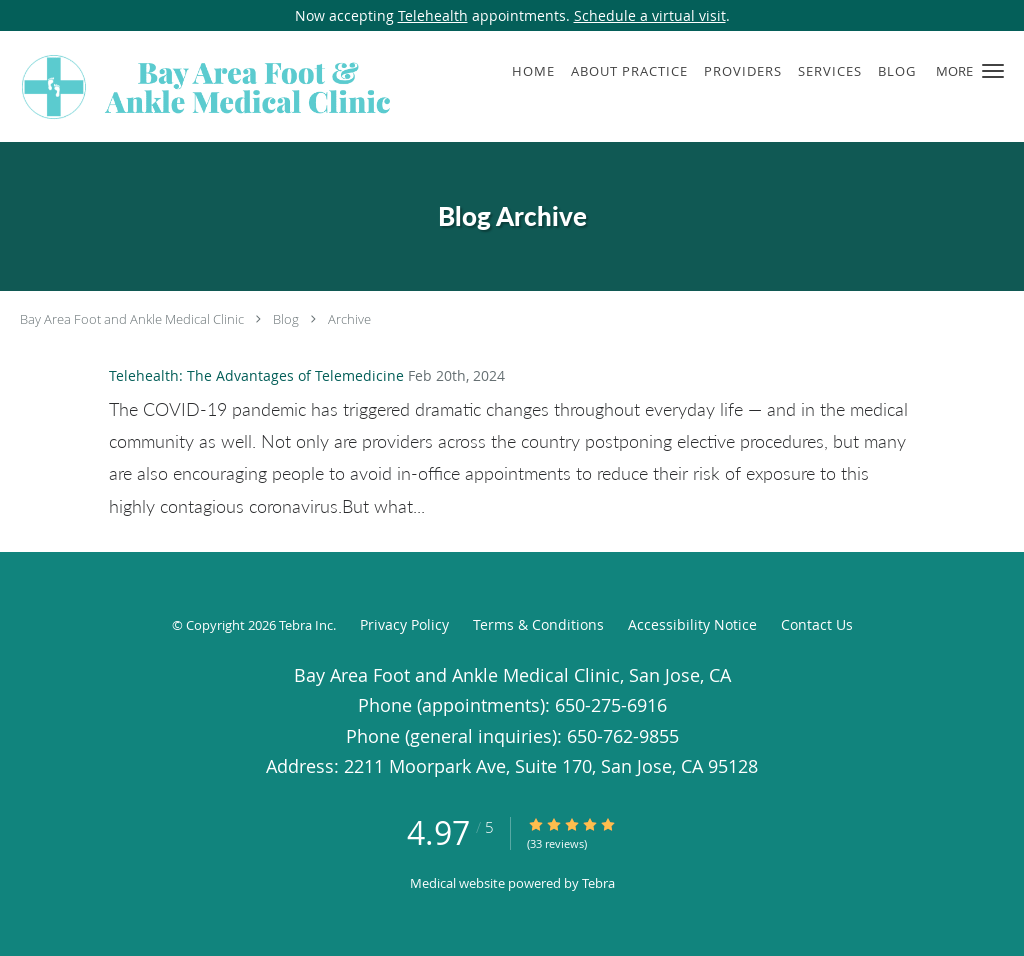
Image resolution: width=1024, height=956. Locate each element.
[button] (993, 71)
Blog (286, 319)
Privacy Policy (404, 624)
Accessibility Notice (692, 624)
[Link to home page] (202, 86)
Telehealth (433, 15)
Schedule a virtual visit (650, 15)
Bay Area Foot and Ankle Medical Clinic (132, 319)
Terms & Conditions (538, 624)
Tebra (598, 883)
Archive (349, 319)
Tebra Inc (306, 625)
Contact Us (817, 624)
